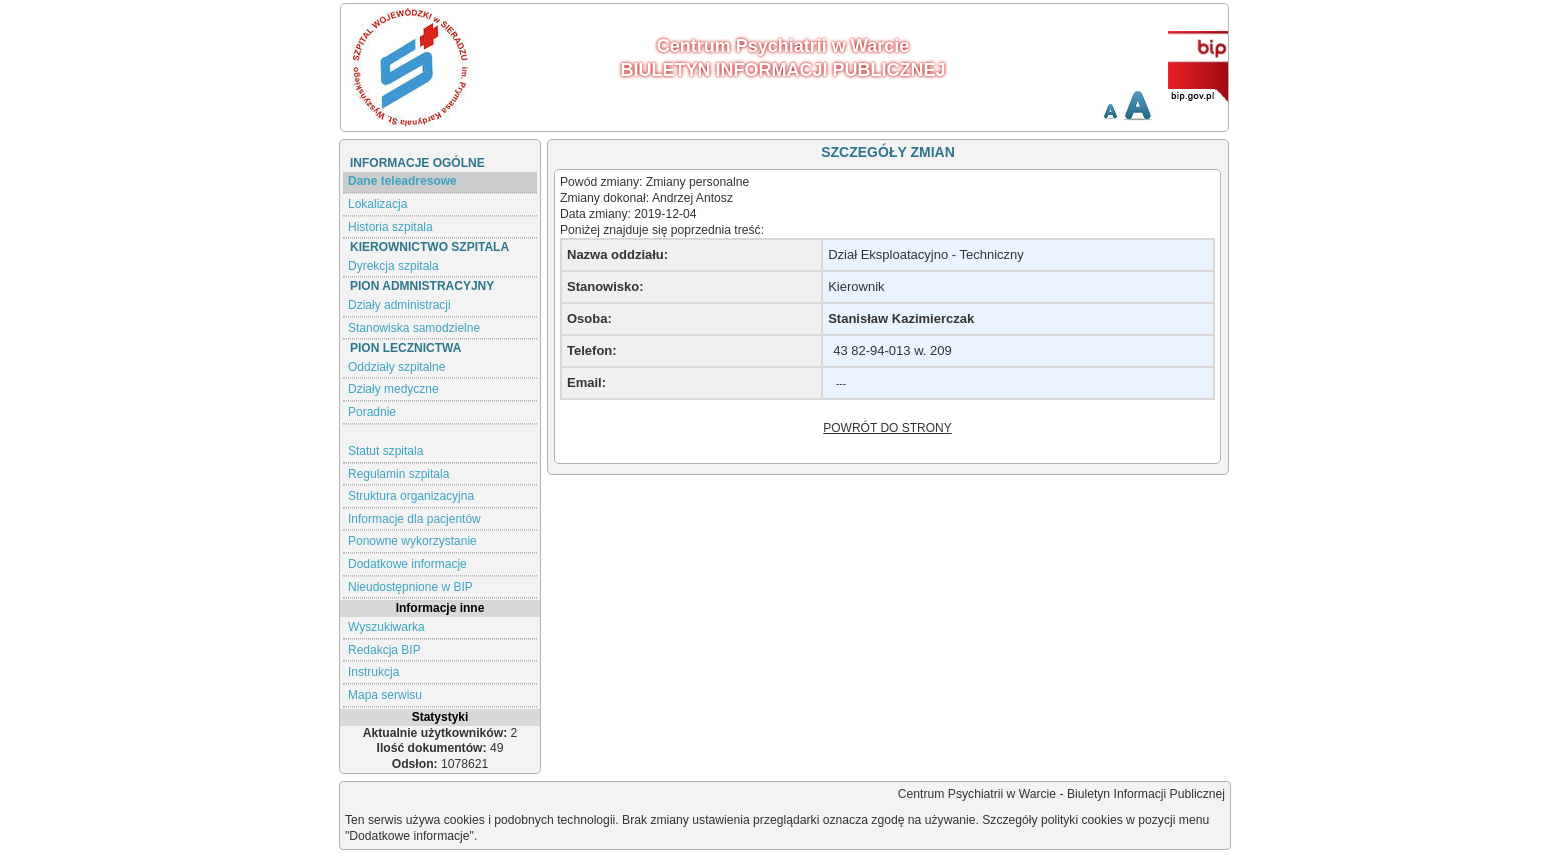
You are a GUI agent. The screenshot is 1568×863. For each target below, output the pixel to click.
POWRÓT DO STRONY (887, 428)
